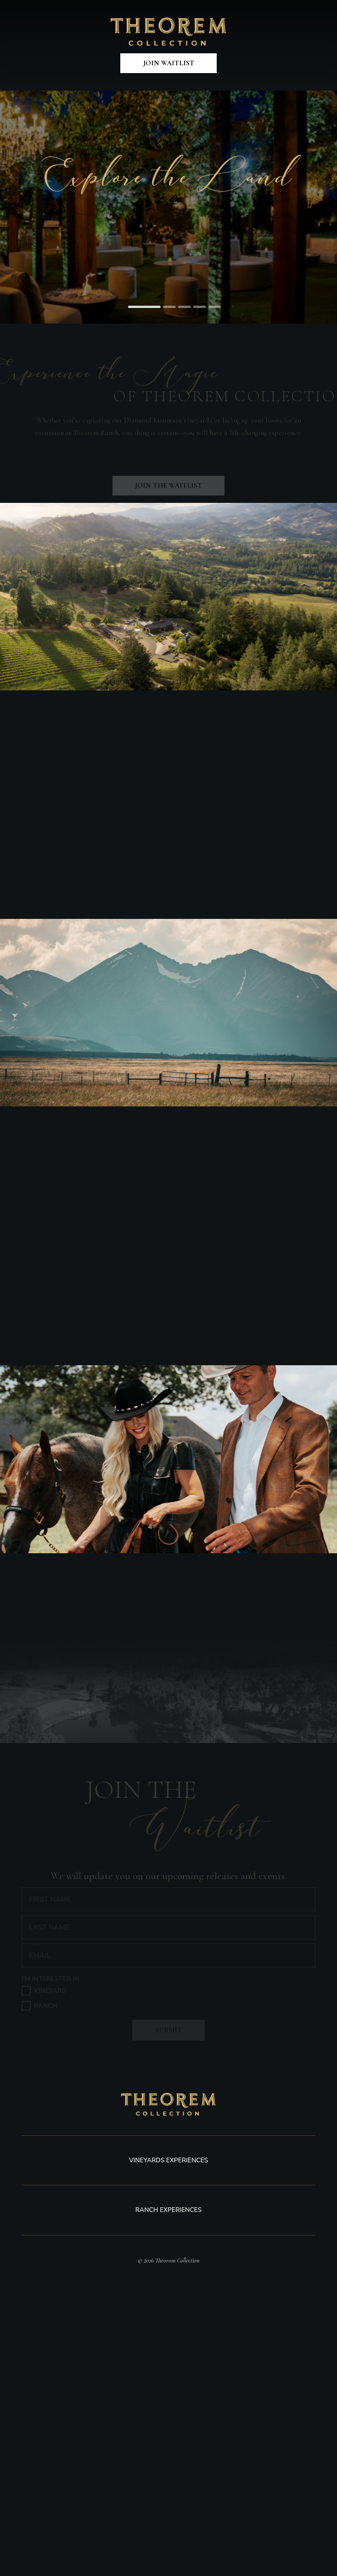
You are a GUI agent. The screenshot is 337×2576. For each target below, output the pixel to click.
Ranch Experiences (168, 2210)
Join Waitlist (168, 63)
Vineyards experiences (168, 2160)
